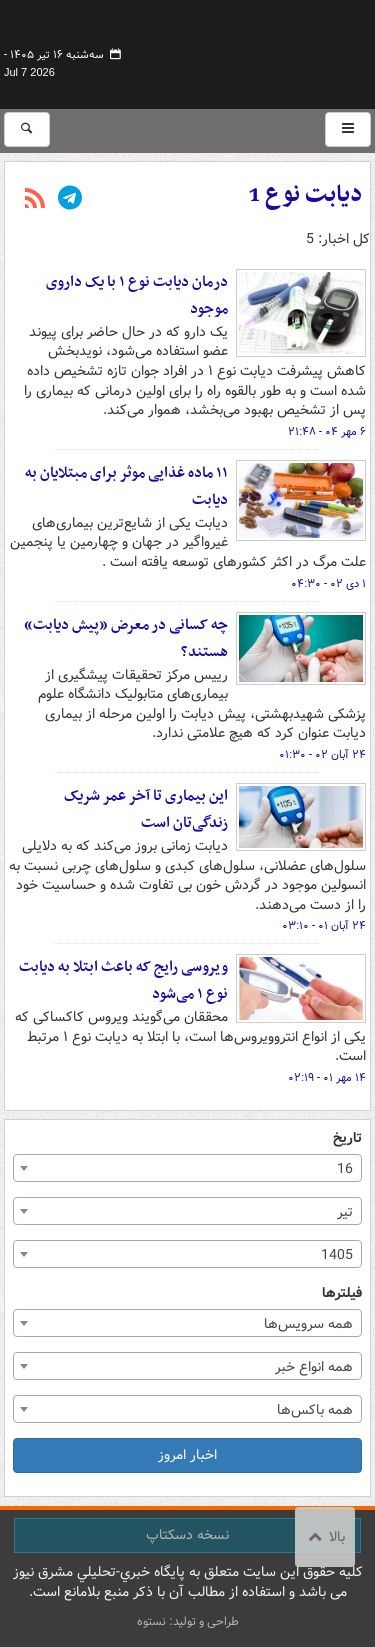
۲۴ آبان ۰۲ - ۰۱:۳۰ (322, 755)
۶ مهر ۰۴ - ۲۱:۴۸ (327, 432)
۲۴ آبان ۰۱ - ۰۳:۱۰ (324, 926)
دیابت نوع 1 (305, 195)
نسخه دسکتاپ (187, 1535)
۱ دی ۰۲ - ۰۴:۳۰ (328, 584)
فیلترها (342, 1293)
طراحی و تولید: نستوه (188, 1621)
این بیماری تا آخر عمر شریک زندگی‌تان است (146, 809)
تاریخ (347, 1138)
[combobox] (187, 1168)
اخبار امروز (187, 1455)
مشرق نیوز (221, 50)
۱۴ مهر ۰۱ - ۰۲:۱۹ (327, 1078)
